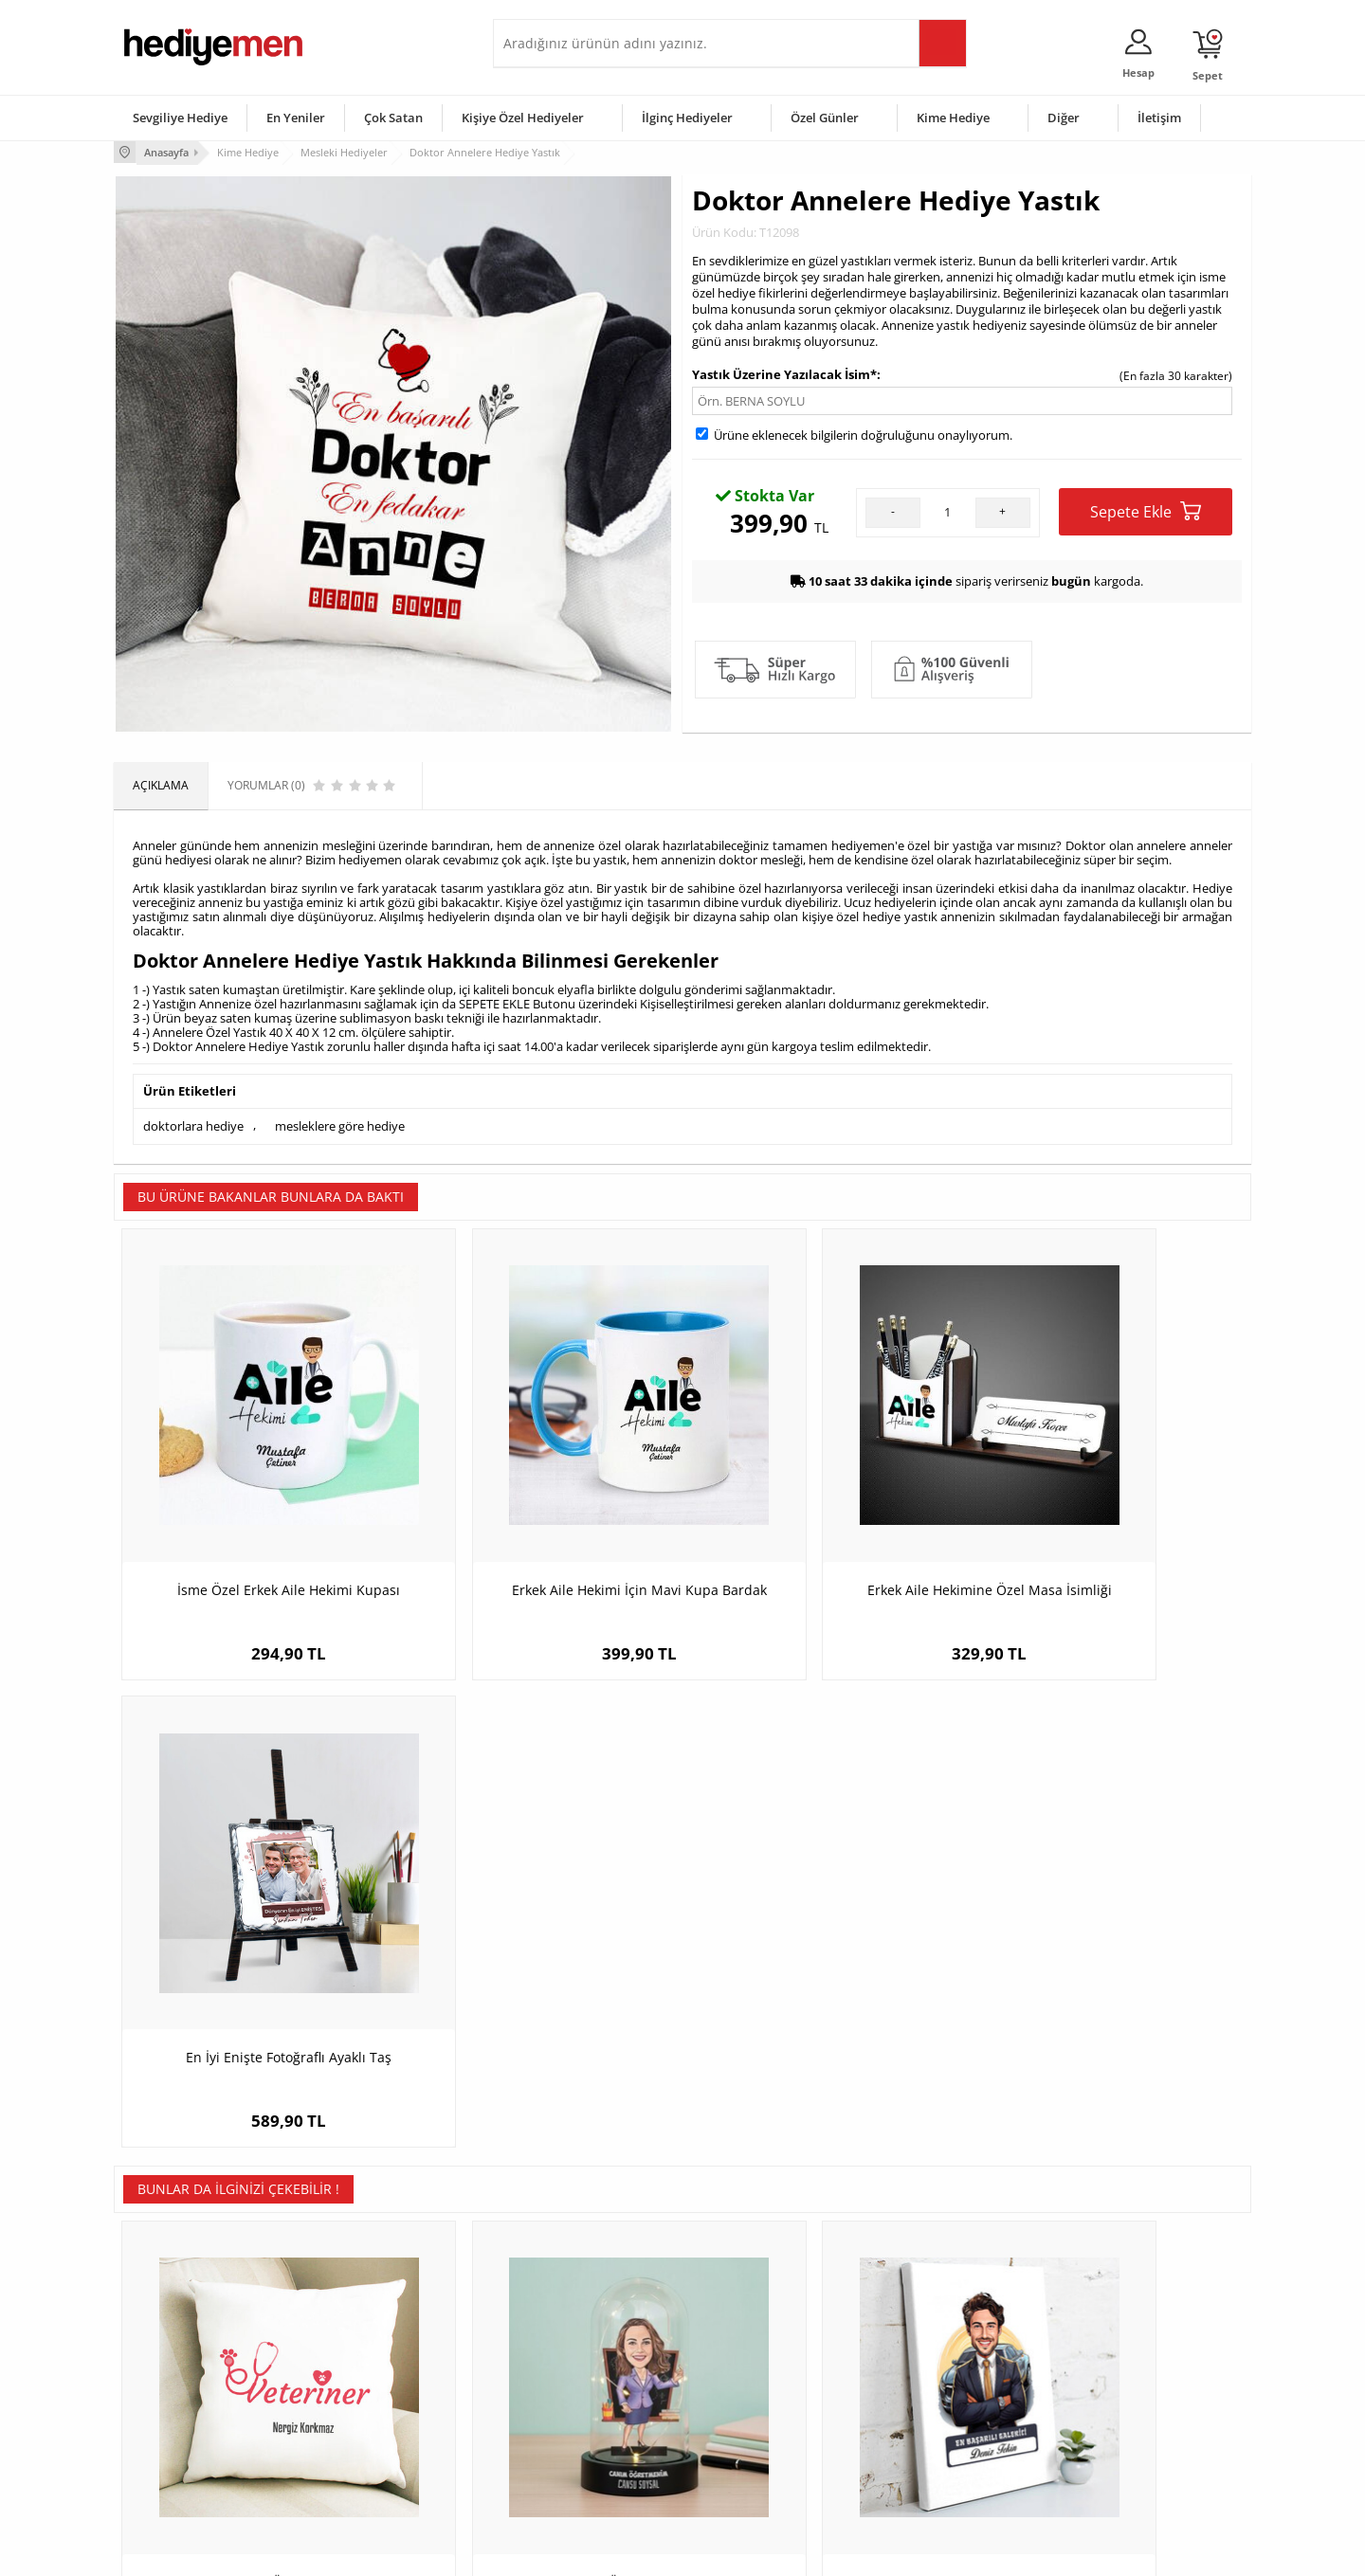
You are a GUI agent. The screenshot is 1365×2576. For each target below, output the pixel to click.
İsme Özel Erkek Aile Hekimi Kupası (256, 1519)
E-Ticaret (624, 2552)
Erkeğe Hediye (920, 2329)
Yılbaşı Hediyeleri (737, 2386)
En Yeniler (295, 117)
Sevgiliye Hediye (180, 117)
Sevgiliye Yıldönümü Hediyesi (579, 2471)
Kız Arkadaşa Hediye (367, 2386)
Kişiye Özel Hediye (361, 2329)
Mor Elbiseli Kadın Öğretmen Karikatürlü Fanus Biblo (540, 1986)
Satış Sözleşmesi (167, 2386)
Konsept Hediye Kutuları (565, 2329)
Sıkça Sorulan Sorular (179, 2471)
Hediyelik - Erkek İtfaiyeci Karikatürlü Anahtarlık (1109, 1986)
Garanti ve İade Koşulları (187, 2414)
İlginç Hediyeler (687, 117)
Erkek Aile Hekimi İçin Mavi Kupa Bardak (540, 1528)
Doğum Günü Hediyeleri (755, 2357)
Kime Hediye (953, 117)
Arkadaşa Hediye (927, 2443)
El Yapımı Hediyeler (364, 2414)
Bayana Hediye (921, 2357)
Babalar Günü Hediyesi (752, 2471)
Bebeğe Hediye (922, 2414)
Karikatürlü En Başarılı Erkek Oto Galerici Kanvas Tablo (824, 1986)
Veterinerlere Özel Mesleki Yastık (256, 1977)
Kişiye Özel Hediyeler (523, 117)
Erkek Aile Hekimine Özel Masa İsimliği (824, 1519)
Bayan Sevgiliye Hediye (563, 2443)
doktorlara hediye (193, 1123)
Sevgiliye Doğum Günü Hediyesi (586, 2386)
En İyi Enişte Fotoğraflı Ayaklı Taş (1109, 1519)
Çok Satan (393, 117)
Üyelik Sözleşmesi (170, 2357)
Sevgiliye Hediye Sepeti (563, 2357)
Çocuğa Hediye (921, 2386)
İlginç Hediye (915, 2471)
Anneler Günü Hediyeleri (757, 2414)
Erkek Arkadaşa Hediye (374, 2357)
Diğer (1063, 117)
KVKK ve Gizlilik (162, 2443)
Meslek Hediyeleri (360, 2471)
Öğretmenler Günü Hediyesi (766, 2443)
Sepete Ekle (1145, 509)
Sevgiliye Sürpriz (356, 2443)
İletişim (1159, 117)
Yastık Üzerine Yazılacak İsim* (784, 372)
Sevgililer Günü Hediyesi (756, 2329)
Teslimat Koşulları (170, 2329)
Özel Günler (825, 117)
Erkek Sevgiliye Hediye (561, 2414)
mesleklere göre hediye (340, 1123)
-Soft (583, 2552)
